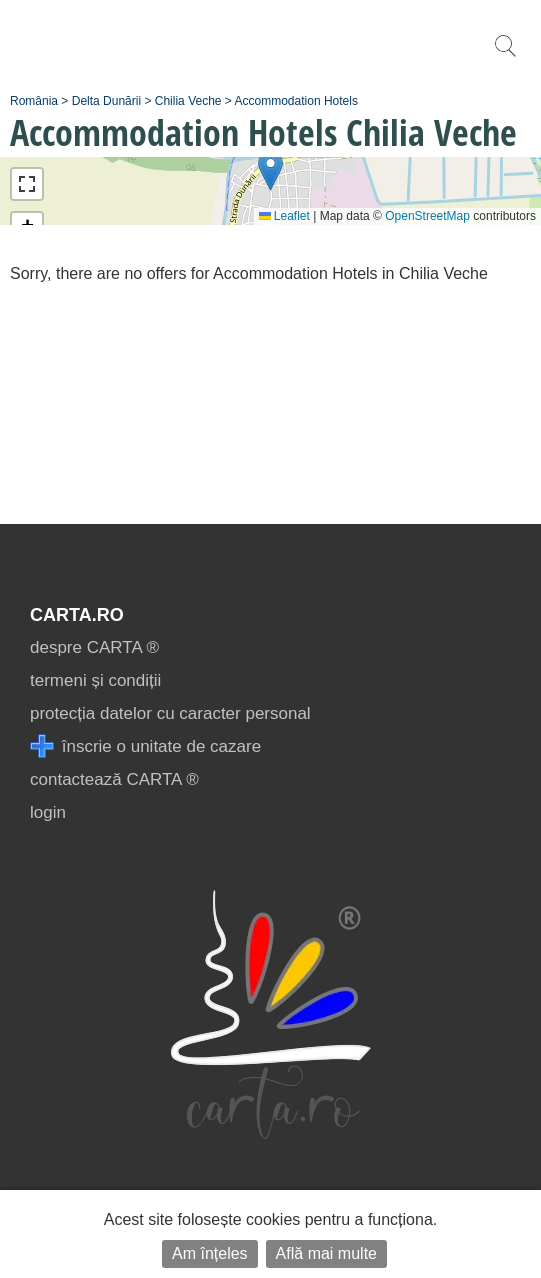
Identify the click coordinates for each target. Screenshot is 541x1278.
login (48, 812)
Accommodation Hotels (296, 101)
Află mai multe (326, 1253)
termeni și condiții (95, 680)
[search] (505, 56)
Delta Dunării (106, 101)
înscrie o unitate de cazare (145, 746)
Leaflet (284, 216)
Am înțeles (210, 1253)
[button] (270, 170)
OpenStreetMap (427, 216)
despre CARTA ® (94, 647)
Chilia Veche (188, 101)
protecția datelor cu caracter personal (170, 713)
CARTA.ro (77, 615)
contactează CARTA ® (114, 779)
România (34, 101)
